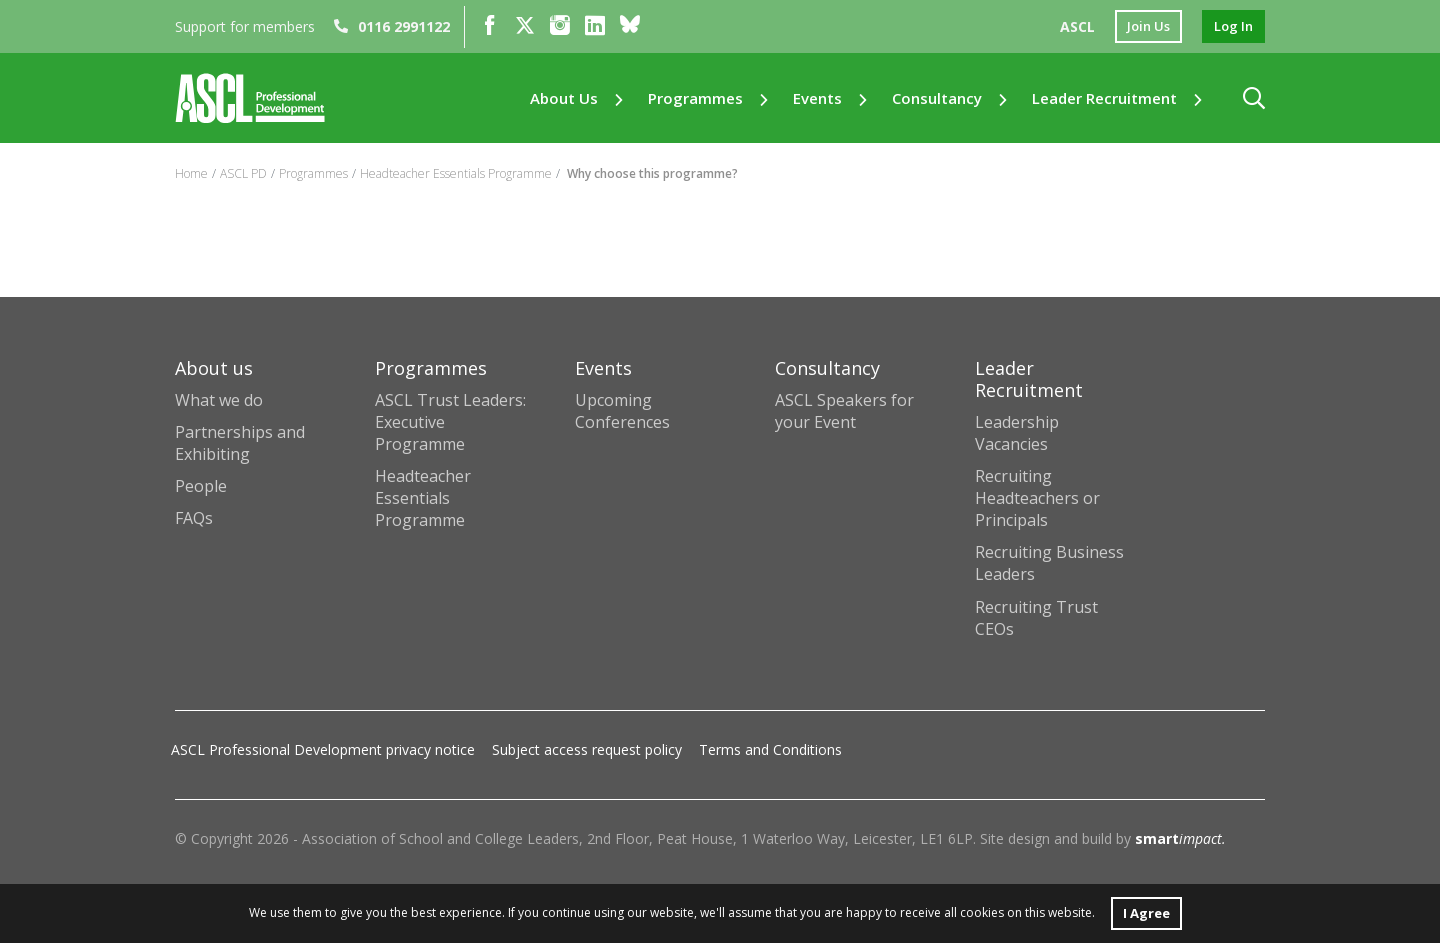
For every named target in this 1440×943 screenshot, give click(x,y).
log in (1232, 27)
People (201, 486)
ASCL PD (243, 173)
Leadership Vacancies (1017, 433)
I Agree (1146, 911)
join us (1143, 27)
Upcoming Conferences (622, 411)
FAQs (194, 518)
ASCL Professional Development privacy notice (323, 749)
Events (817, 101)
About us (564, 101)
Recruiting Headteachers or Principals (1037, 498)
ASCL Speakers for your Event (844, 411)
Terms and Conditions (770, 749)
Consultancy (937, 101)
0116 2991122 (392, 27)
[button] (1254, 101)
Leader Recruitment (1104, 101)
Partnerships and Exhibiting (240, 443)
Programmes (695, 101)
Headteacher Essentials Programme (456, 173)
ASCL (1069, 27)
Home (191, 173)
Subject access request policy (587, 749)
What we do (219, 400)
